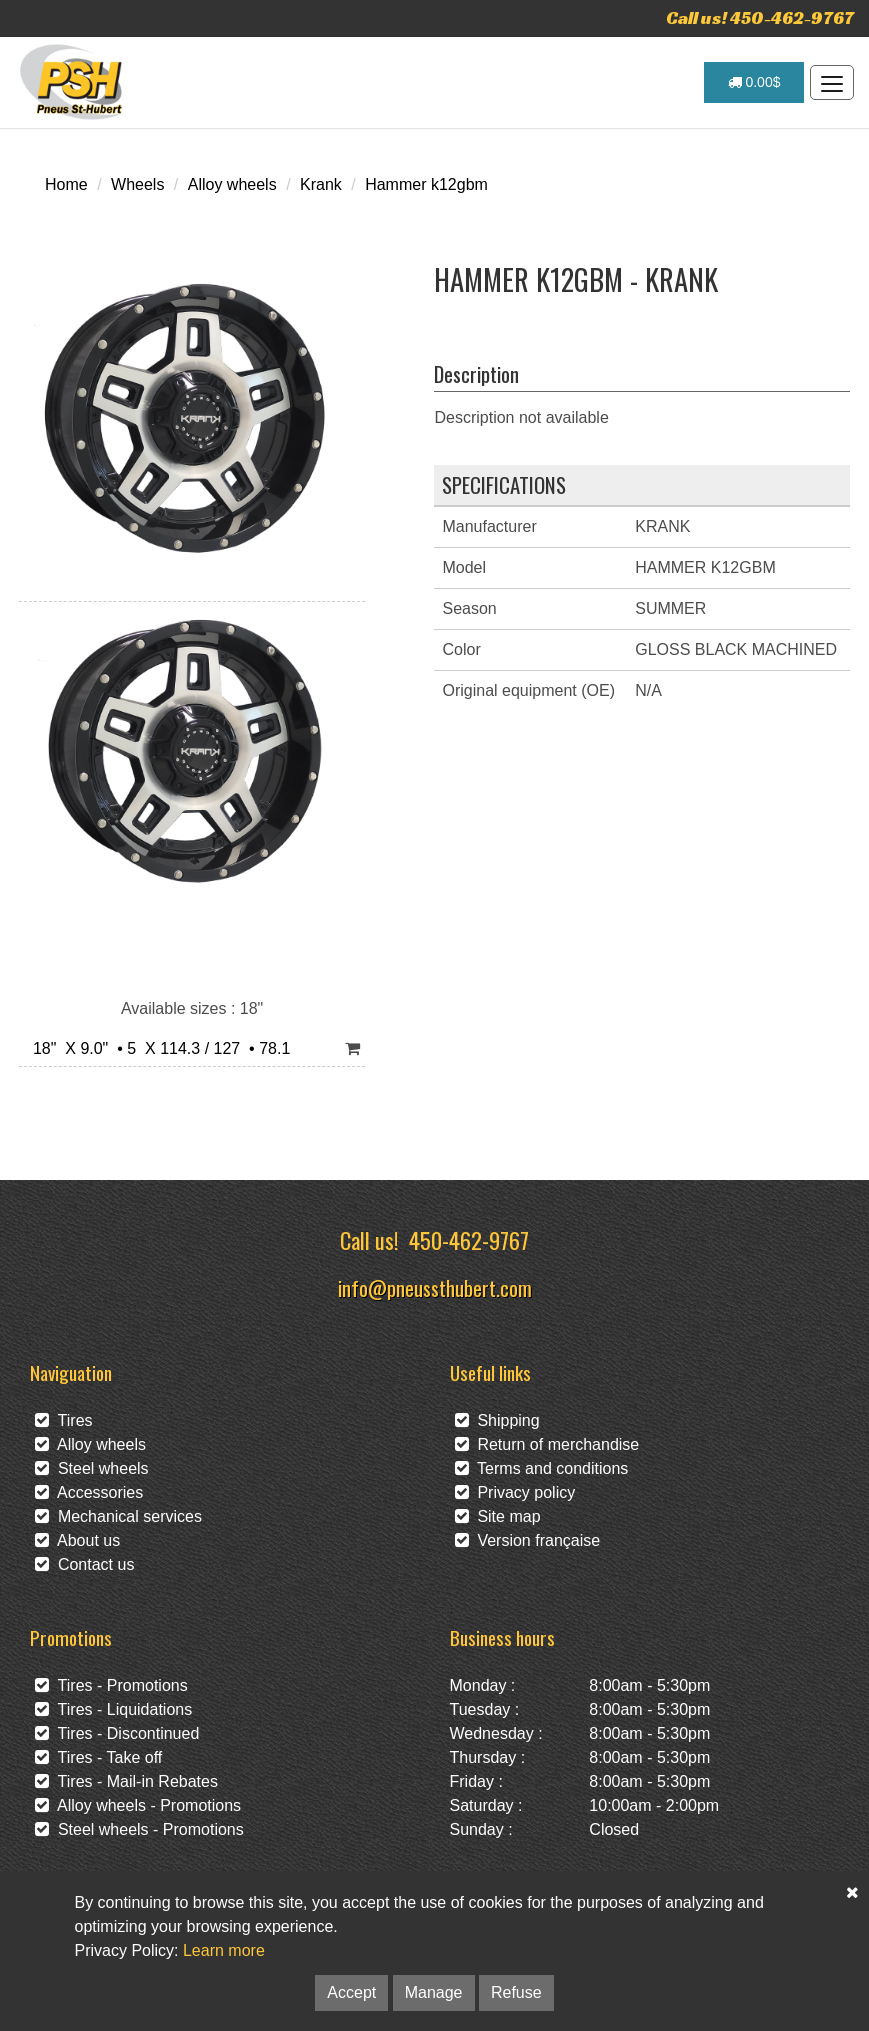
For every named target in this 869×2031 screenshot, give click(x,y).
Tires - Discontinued (117, 1733)
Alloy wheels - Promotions (138, 1805)
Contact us (84, 1564)
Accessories (89, 1492)
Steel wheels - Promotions (139, 1829)
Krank (321, 184)
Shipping (497, 1420)
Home (66, 184)
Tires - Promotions (111, 1685)
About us (77, 1540)
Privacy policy (515, 1492)
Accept (351, 1992)
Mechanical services (118, 1516)
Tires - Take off (98, 1757)
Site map (498, 1516)
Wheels (137, 184)
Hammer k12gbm (426, 184)
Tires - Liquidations (113, 1709)
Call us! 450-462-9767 (760, 17)
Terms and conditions (542, 1468)
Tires (64, 1420)
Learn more (224, 1950)
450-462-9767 (469, 1239)
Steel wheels (92, 1468)
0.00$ (754, 82)
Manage (434, 1992)
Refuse (516, 1992)
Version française (528, 1540)
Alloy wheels (232, 184)
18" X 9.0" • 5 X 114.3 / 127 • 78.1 (157, 1048)
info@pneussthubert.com (435, 1287)
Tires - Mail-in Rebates (126, 1781)
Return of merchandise (547, 1444)
